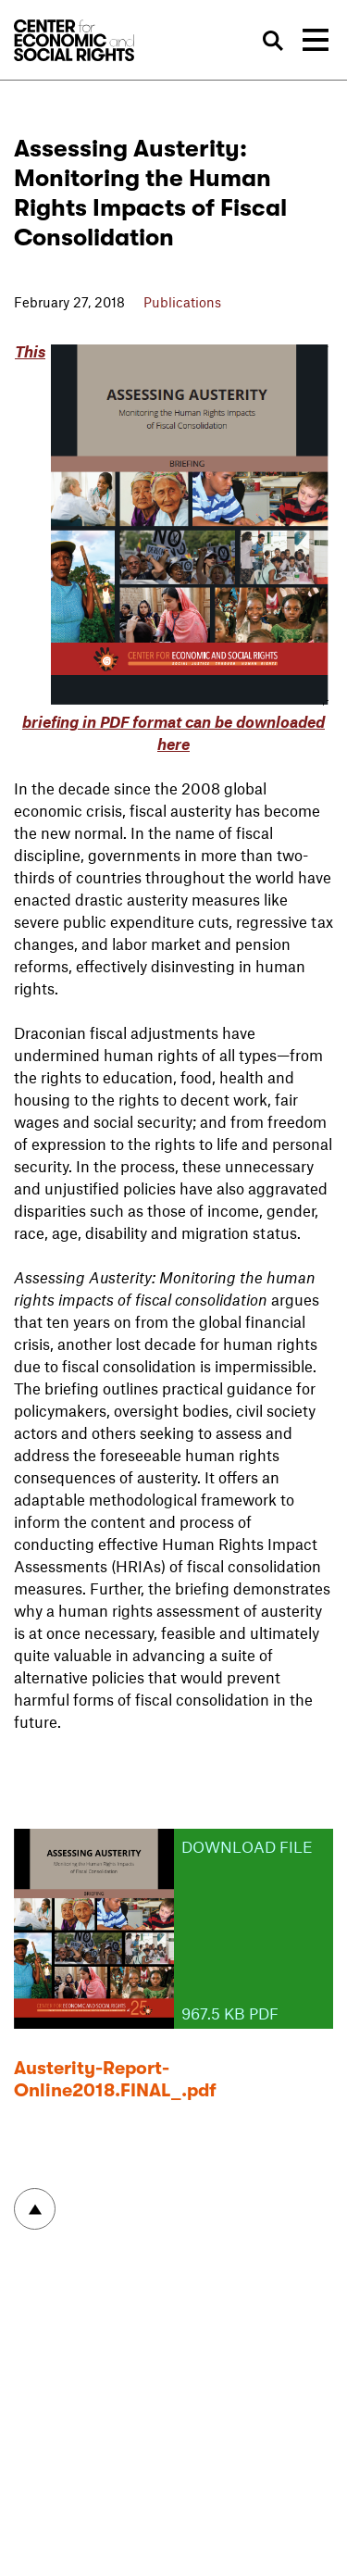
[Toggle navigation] (315, 39)
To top (35, 2209)
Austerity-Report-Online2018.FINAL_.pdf (115, 2079)
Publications (182, 302)
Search (274, 41)
